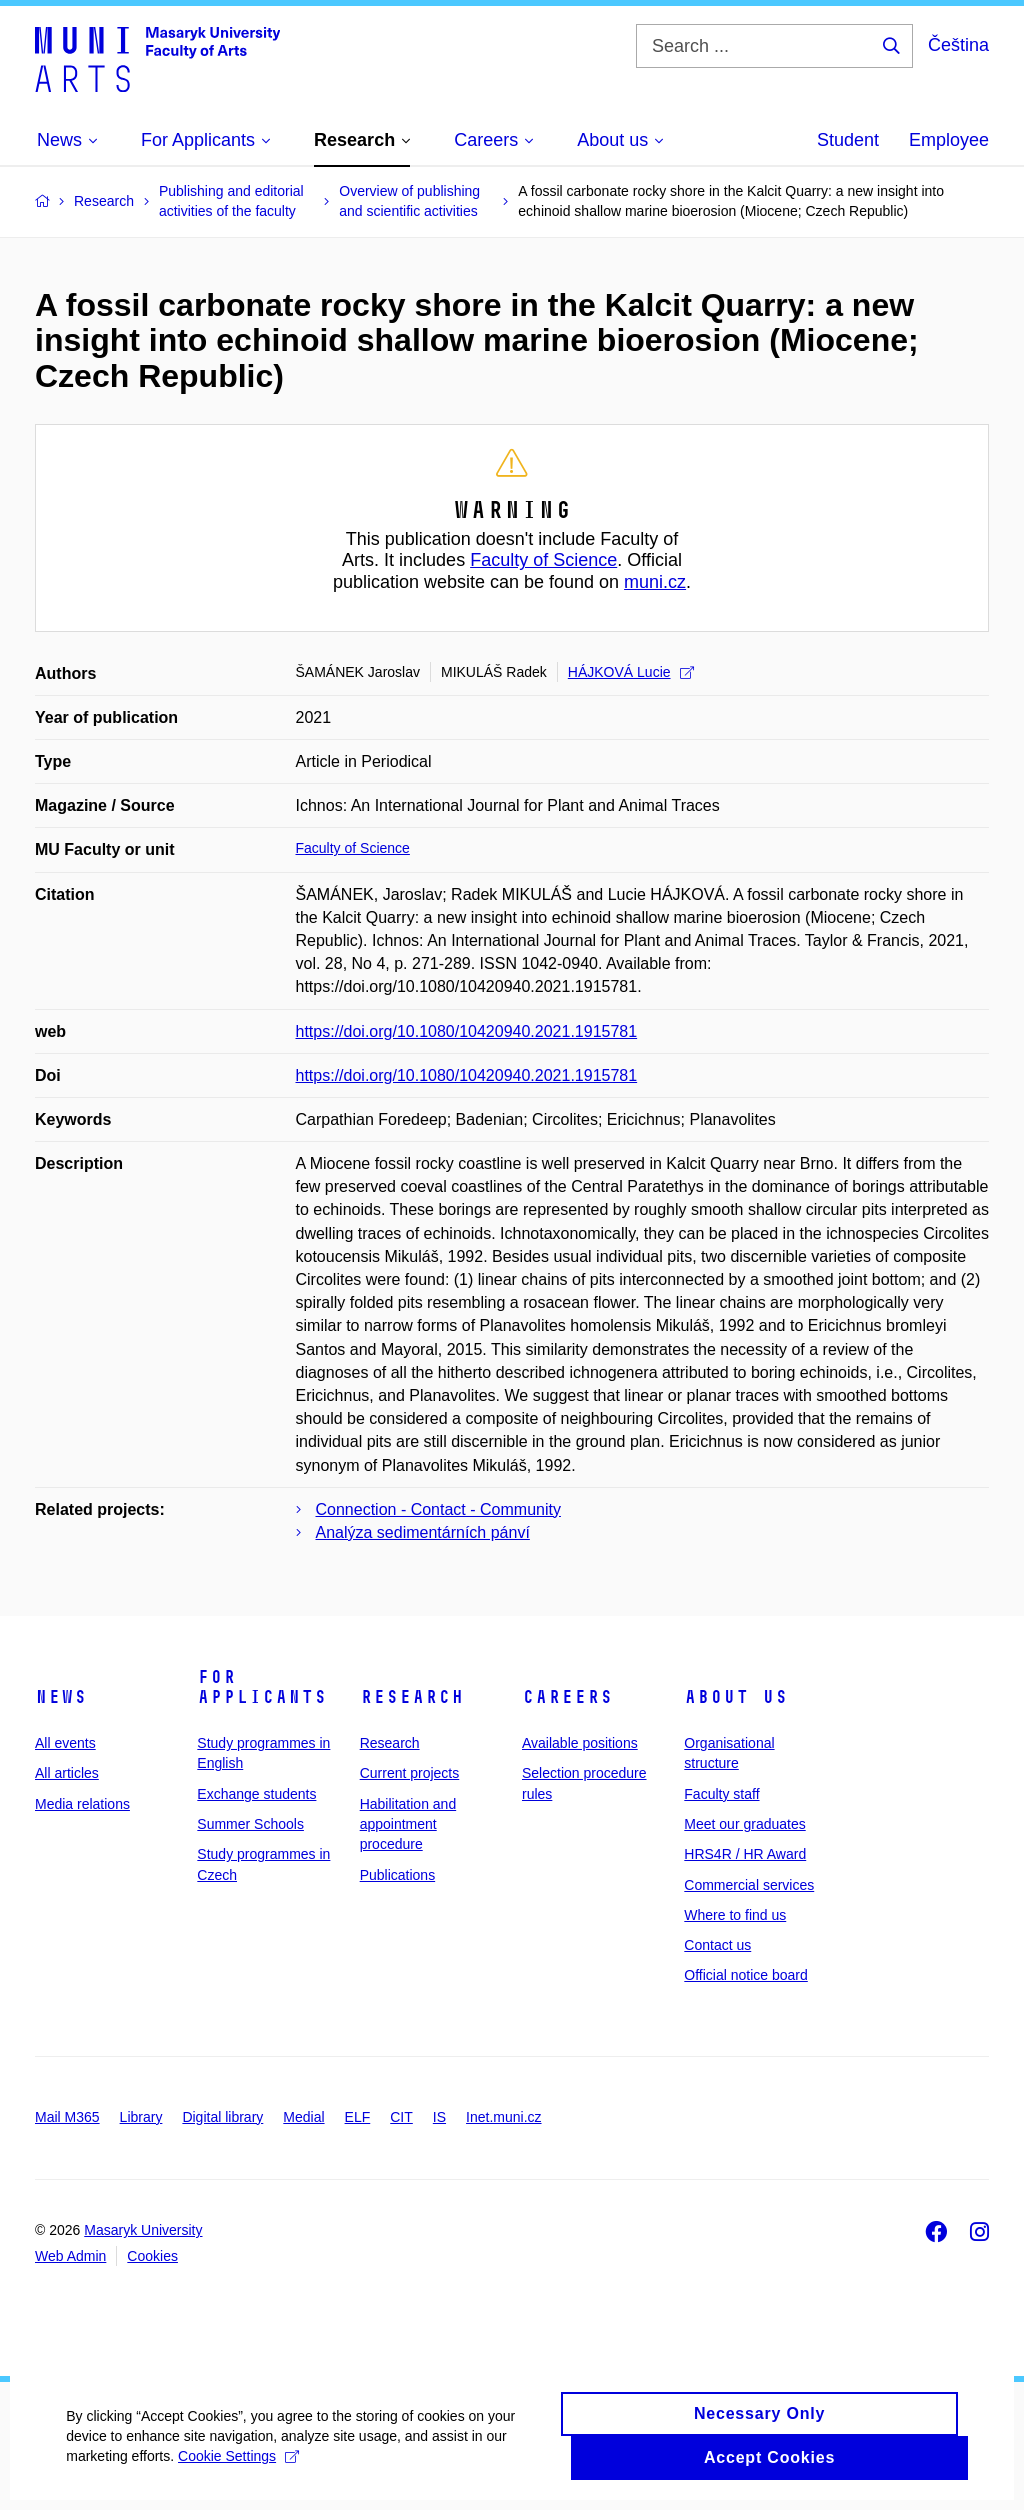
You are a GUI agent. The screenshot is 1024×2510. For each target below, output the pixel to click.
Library (141, 2117)
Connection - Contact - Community (438, 1509)
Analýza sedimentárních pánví (423, 1532)
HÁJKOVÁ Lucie (631, 672)
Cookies (152, 2256)
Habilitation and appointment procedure (408, 1824)
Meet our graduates (744, 1824)
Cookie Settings (242, 2475)
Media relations (82, 1804)
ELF (358, 2117)
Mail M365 (67, 2117)
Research (412, 1697)
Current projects (410, 1773)
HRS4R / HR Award (745, 1854)
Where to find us (735, 1915)
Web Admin (70, 2256)
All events (65, 1743)
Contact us (717, 1945)
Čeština (958, 45)
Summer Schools (250, 1824)
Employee (949, 140)
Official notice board (745, 1975)
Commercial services (749, 1885)
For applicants (262, 1687)
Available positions (580, 1743)
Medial (303, 2117)
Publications (398, 1875)
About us (736, 1697)
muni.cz (655, 582)
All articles (67, 1773)
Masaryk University (143, 2230)
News (61, 1697)
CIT (401, 2117)
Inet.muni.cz (503, 2117)
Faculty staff (721, 1794)
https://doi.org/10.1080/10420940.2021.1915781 (467, 1031)
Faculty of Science (543, 560)
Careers (567, 1697)
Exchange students (256, 1794)
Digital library (222, 2117)
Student (848, 140)
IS (439, 2117)
